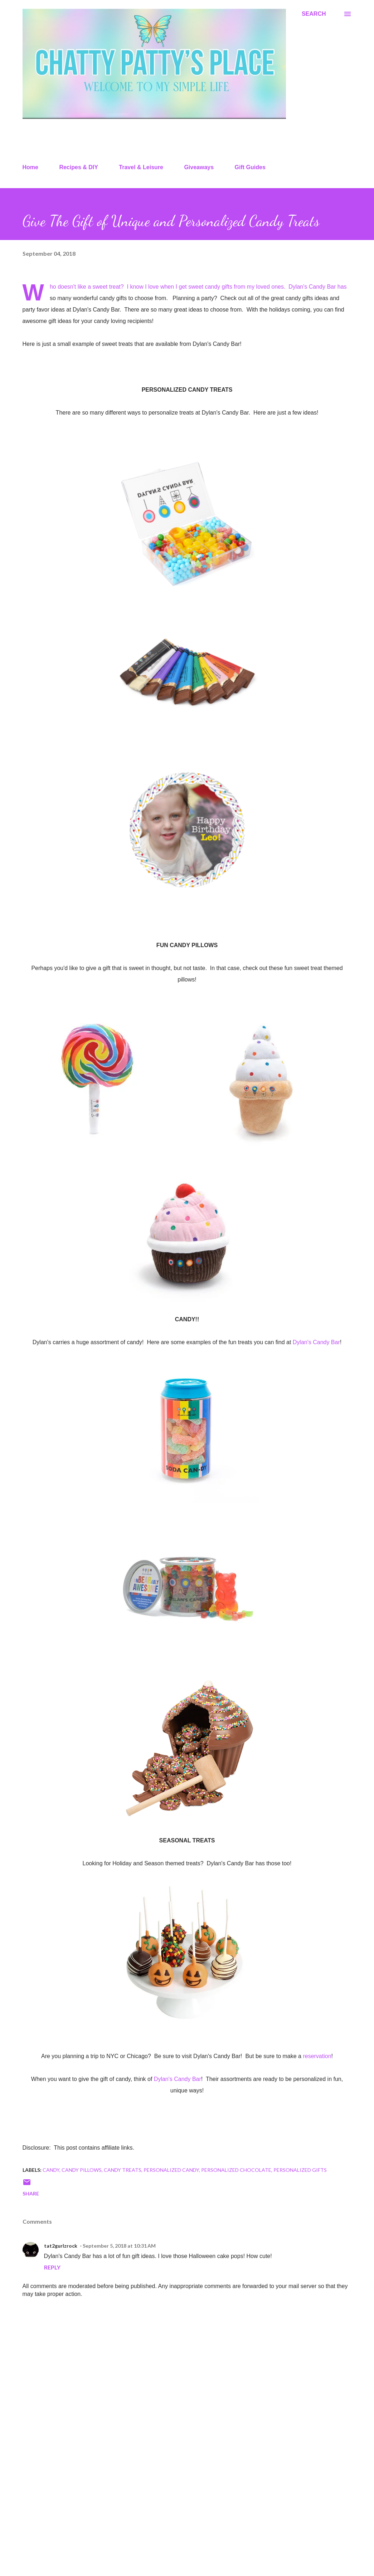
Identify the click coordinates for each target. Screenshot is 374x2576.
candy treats (122, 2170)
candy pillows (82, 2170)
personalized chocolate (236, 2170)
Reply (52, 2267)
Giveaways (199, 167)
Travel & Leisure (141, 167)
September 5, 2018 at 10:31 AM (119, 2246)
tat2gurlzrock (60, 2246)
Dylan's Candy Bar (312, 287)
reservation (317, 2056)
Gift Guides (250, 167)
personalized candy (171, 2170)
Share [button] (31, 2193)
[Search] (314, 14)
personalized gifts (300, 2170)
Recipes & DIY (78, 167)
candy (51, 2170)
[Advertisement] (187, 2514)
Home (30, 167)
